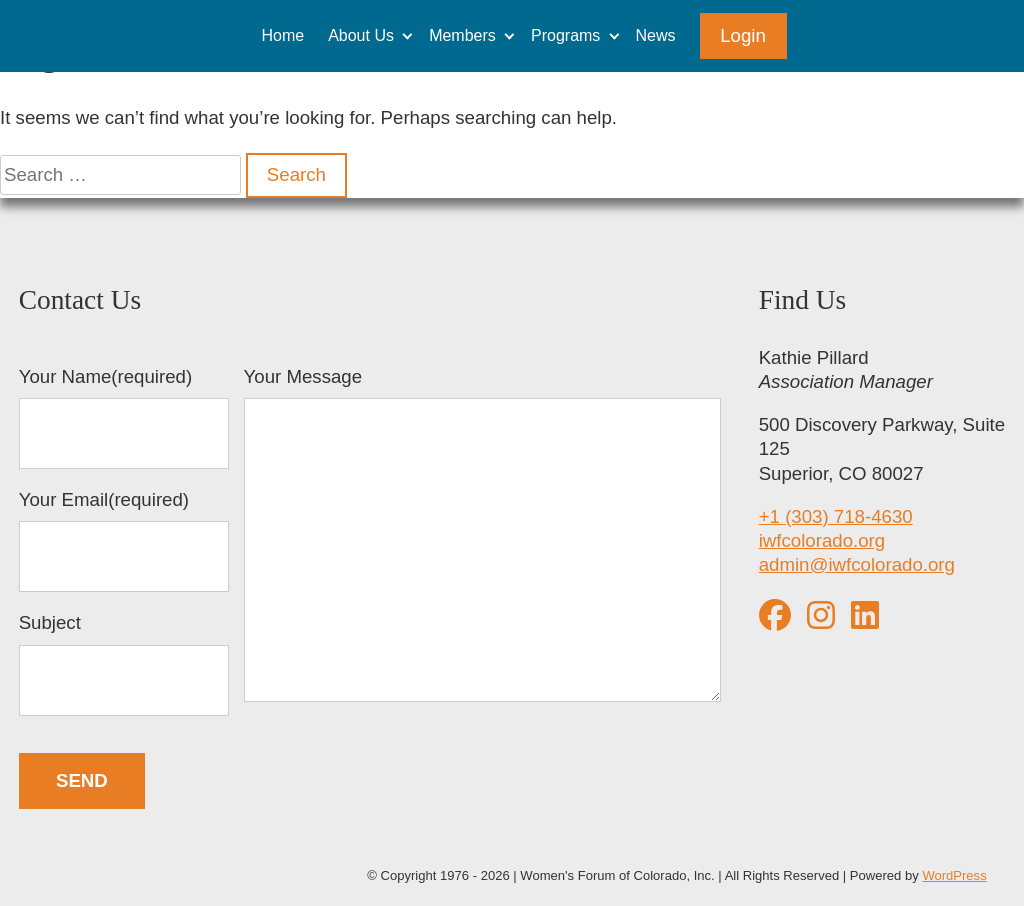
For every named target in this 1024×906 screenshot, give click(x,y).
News (656, 35)
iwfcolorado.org (822, 540)
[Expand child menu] (407, 35)
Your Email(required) (124, 541)
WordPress (954, 875)
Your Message (483, 537)
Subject (124, 664)
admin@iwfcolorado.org (857, 564)
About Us (361, 35)
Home (282, 35)
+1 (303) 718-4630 (836, 516)
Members (462, 35)
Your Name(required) (124, 418)
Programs (565, 35)
